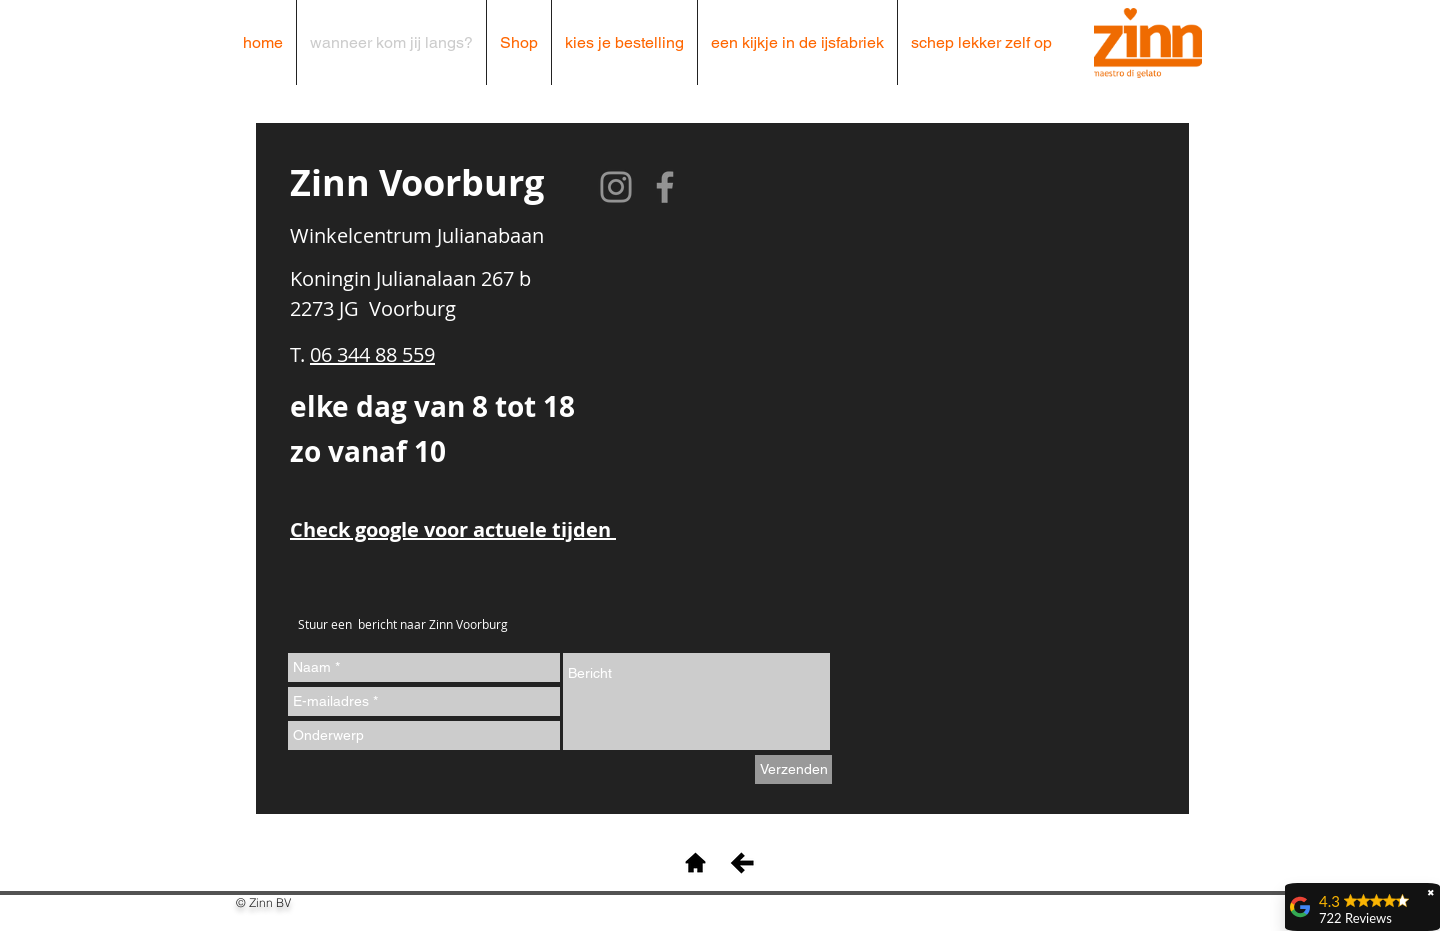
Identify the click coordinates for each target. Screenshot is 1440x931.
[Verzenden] (793, 769)
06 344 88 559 (372, 354)
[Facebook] (665, 187)
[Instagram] (616, 187)
